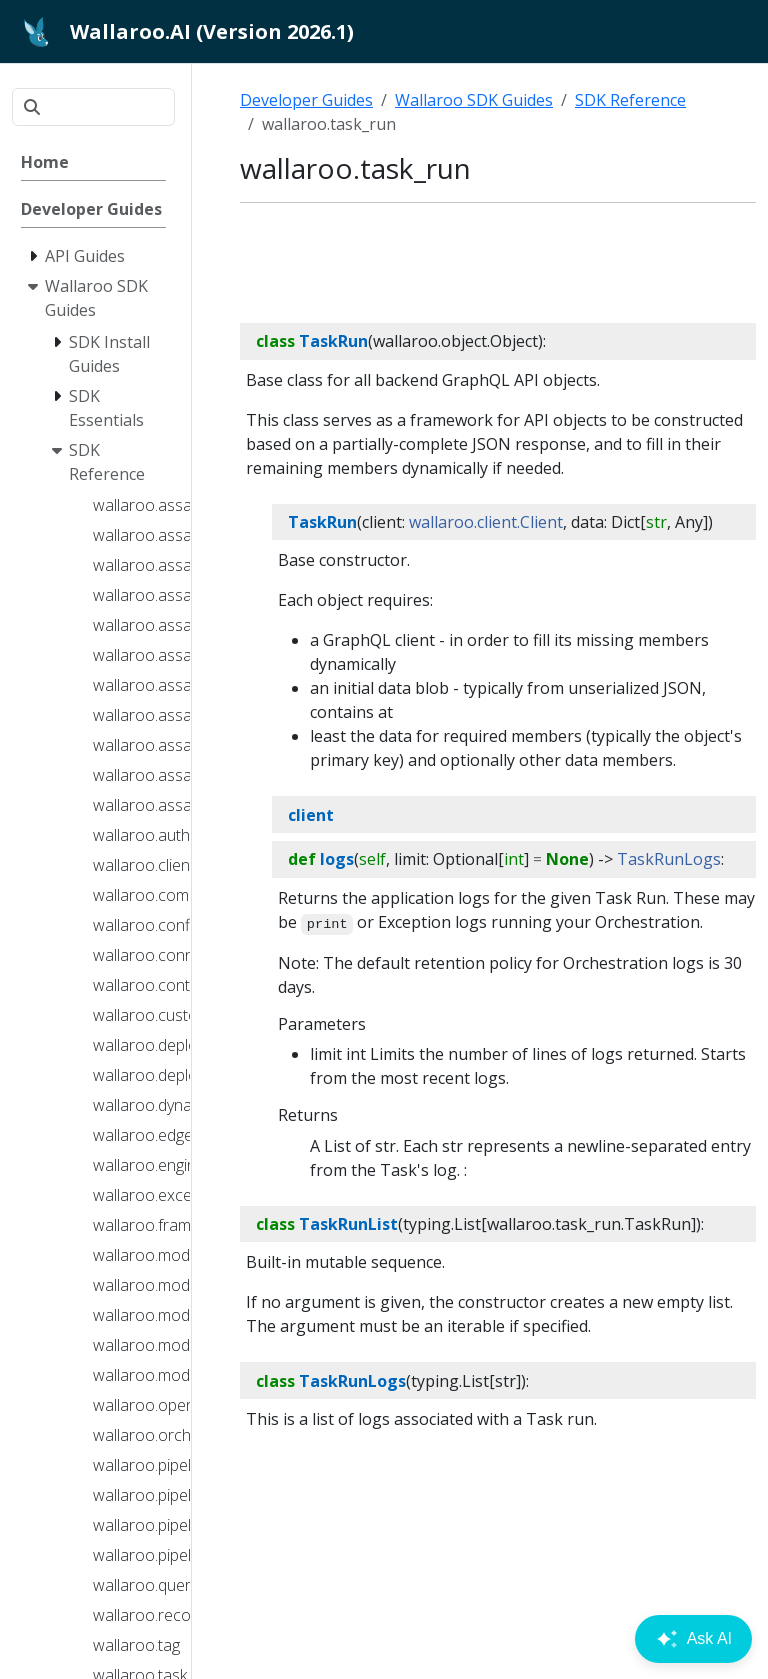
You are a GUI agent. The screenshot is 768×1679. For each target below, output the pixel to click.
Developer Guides (306, 100)
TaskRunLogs (669, 859)
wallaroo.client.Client (486, 522)
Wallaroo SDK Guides (474, 100)
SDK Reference (630, 100)
